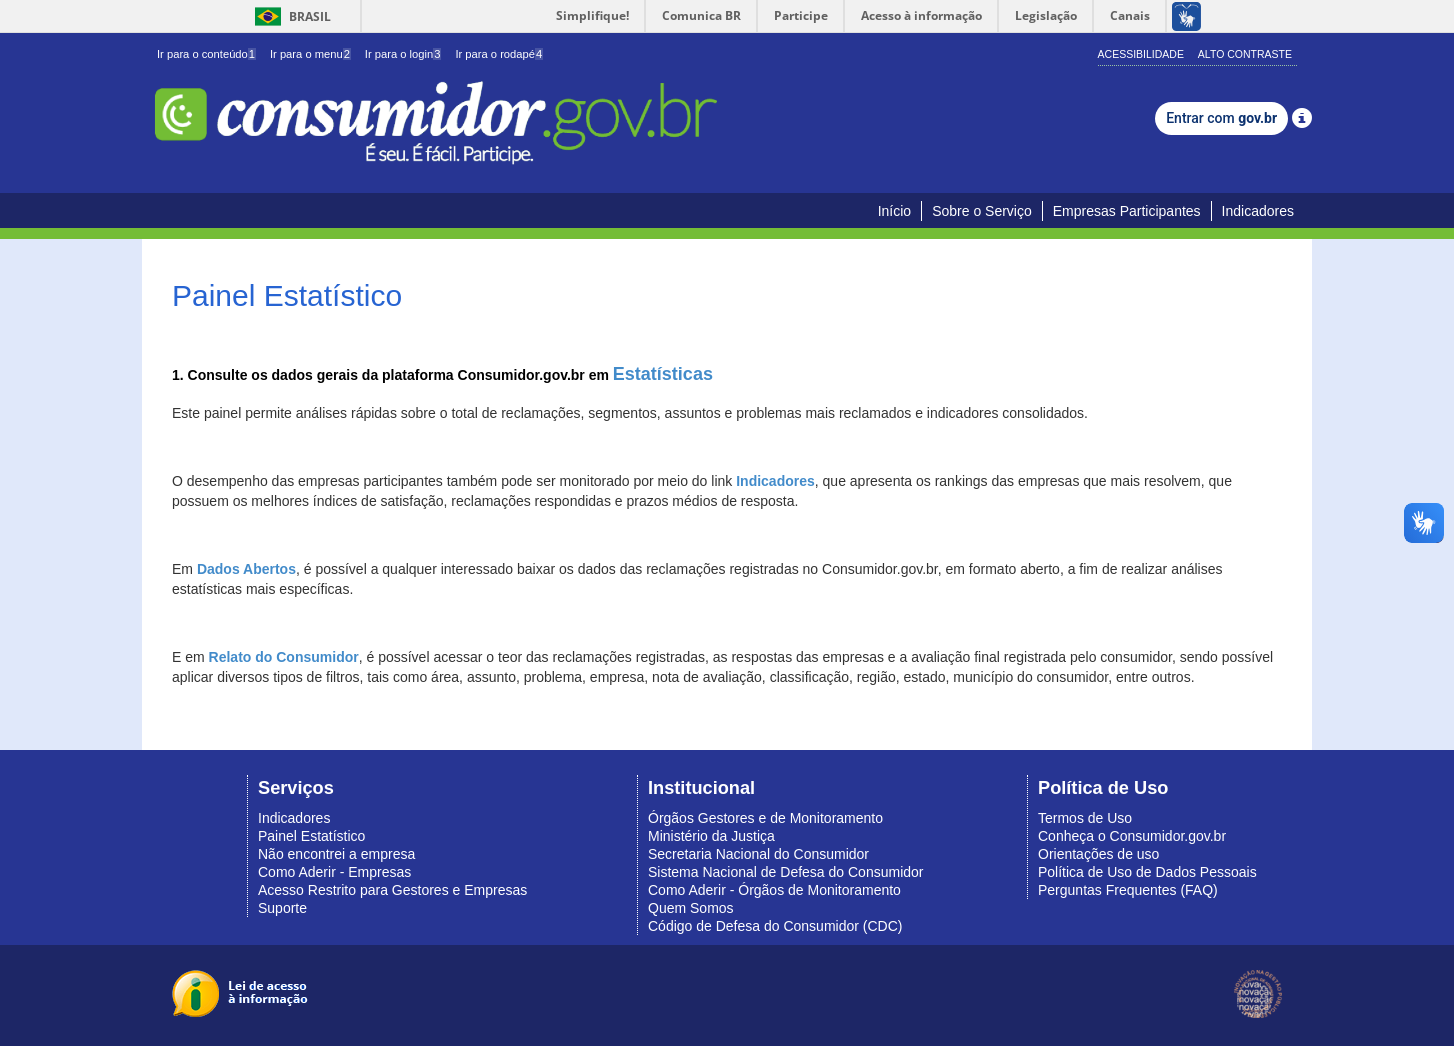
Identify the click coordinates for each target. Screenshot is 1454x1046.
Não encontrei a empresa (336, 854)
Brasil (289, 16)
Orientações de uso (1098, 854)
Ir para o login (403, 54)
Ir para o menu (310, 54)
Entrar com (1221, 118)
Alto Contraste (1245, 54)
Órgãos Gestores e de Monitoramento (765, 818)
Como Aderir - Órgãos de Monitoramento (774, 890)
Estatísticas (663, 374)
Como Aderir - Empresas (334, 872)
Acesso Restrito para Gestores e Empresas (392, 890)
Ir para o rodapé (499, 54)
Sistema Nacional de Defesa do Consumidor (785, 872)
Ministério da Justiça (711, 836)
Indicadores (1258, 211)
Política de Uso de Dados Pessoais (1147, 872)
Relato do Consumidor (284, 657)
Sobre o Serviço (982, 211)
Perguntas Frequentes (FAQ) (1128, 890)
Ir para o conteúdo (206, 54)
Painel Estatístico (311, 836)
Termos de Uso (1085, 818)
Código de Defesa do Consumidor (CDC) (775, 926)
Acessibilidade (1141, 54)
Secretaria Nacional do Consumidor (758, 854)
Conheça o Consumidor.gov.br (1132, 836)
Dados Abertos (246, 569)
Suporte (282, 908)
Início (894, 211)
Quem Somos (691, 908)
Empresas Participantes (1127, 211)
